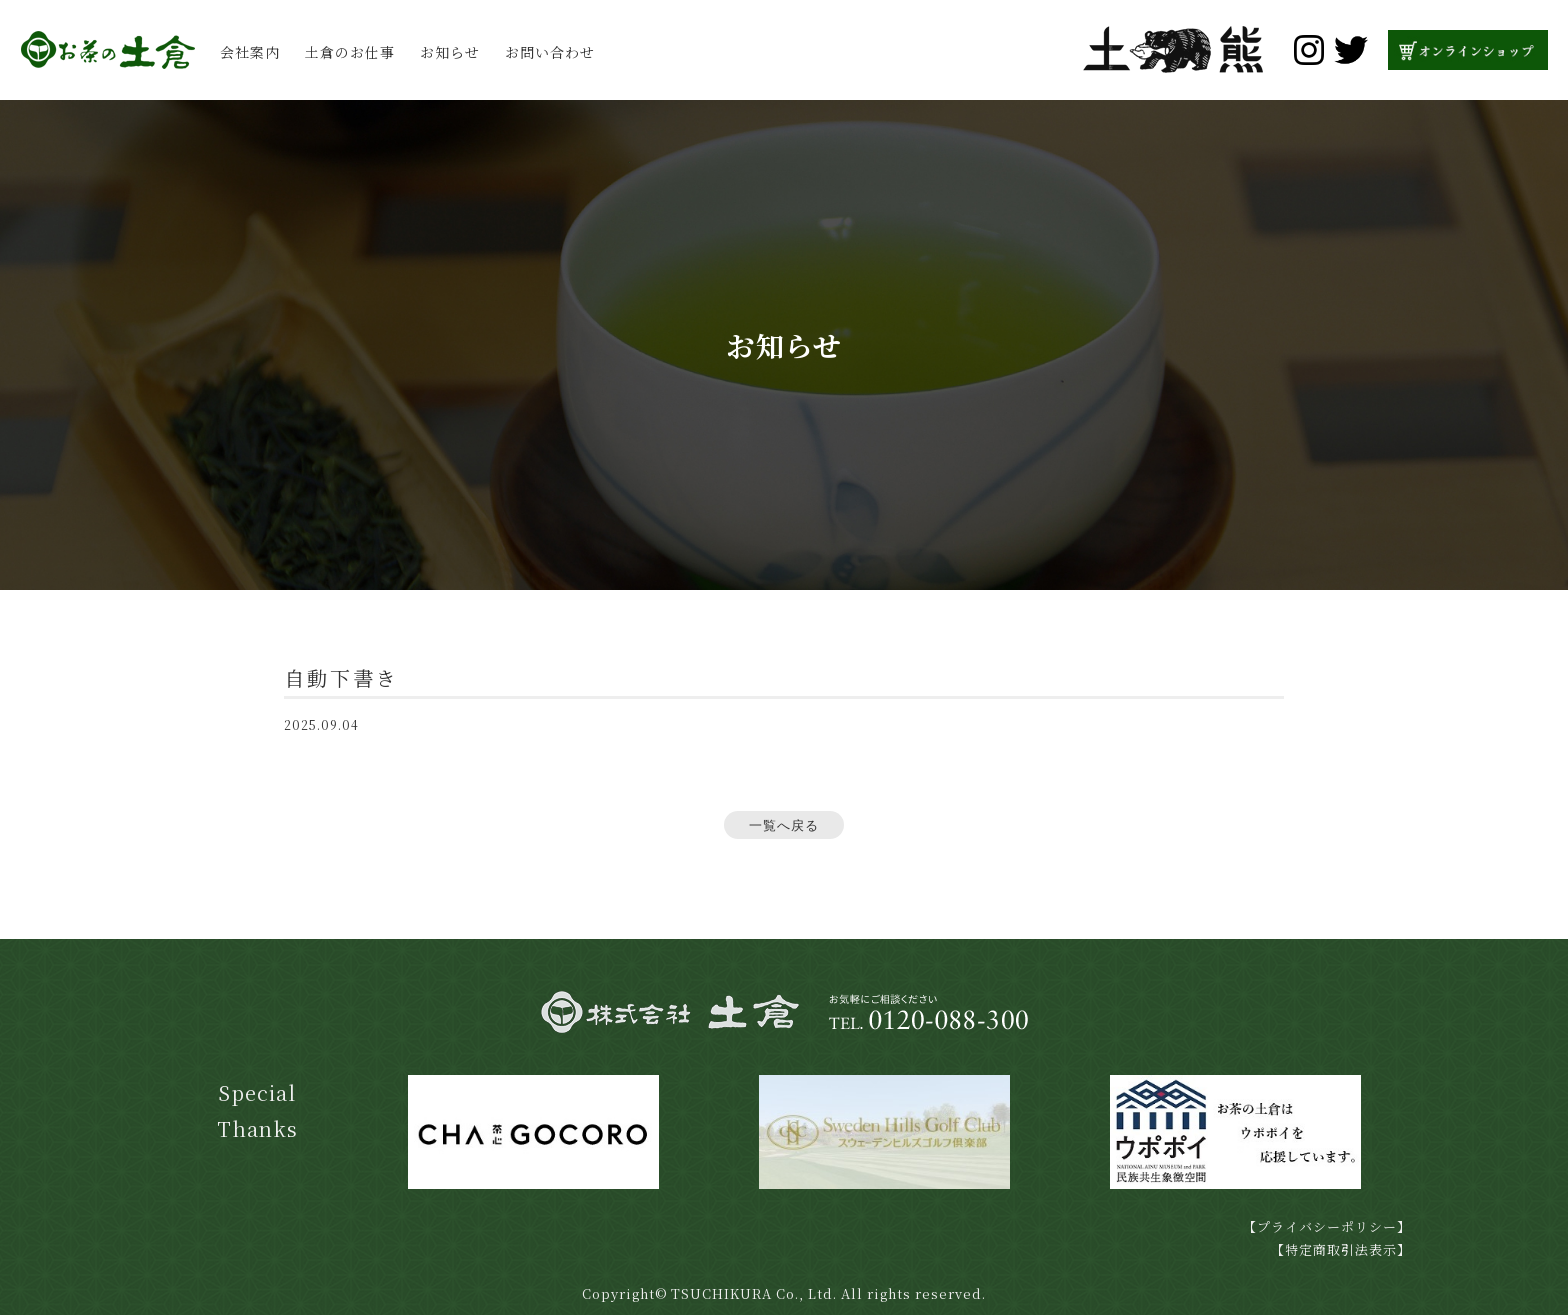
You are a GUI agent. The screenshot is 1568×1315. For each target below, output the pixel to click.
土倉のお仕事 (350, 52)
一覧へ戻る (784, 825)
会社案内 (250, 52)
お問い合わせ (550, 52)
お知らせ (450, 52)
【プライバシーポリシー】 (1327, 1226)
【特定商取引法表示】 (1341, 1249)
